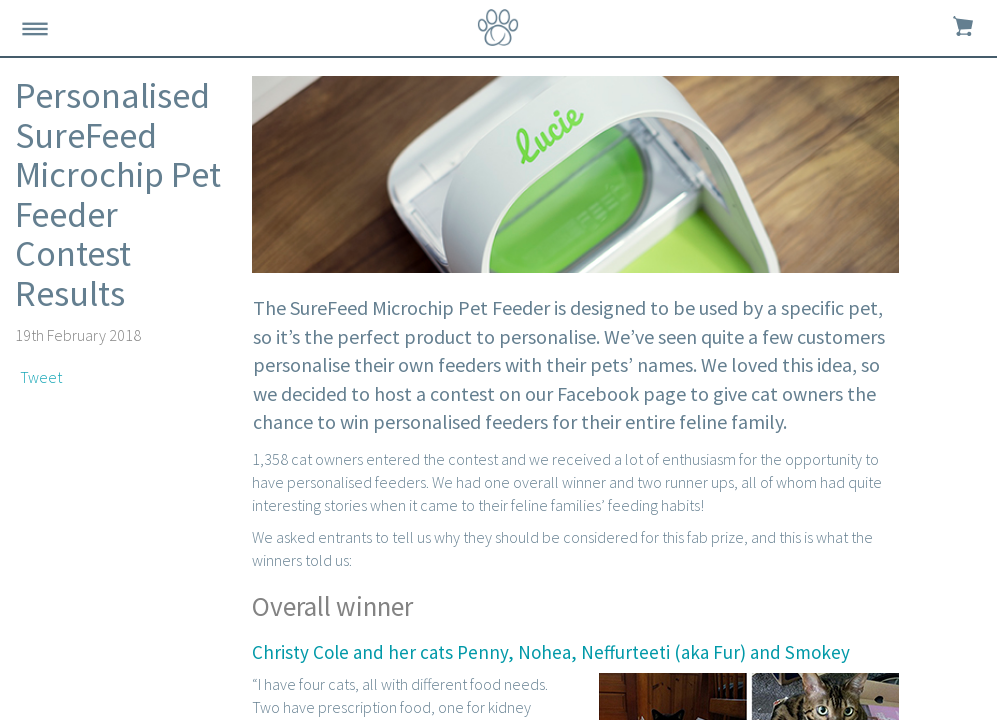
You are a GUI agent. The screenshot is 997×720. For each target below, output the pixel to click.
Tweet (41, 377)
